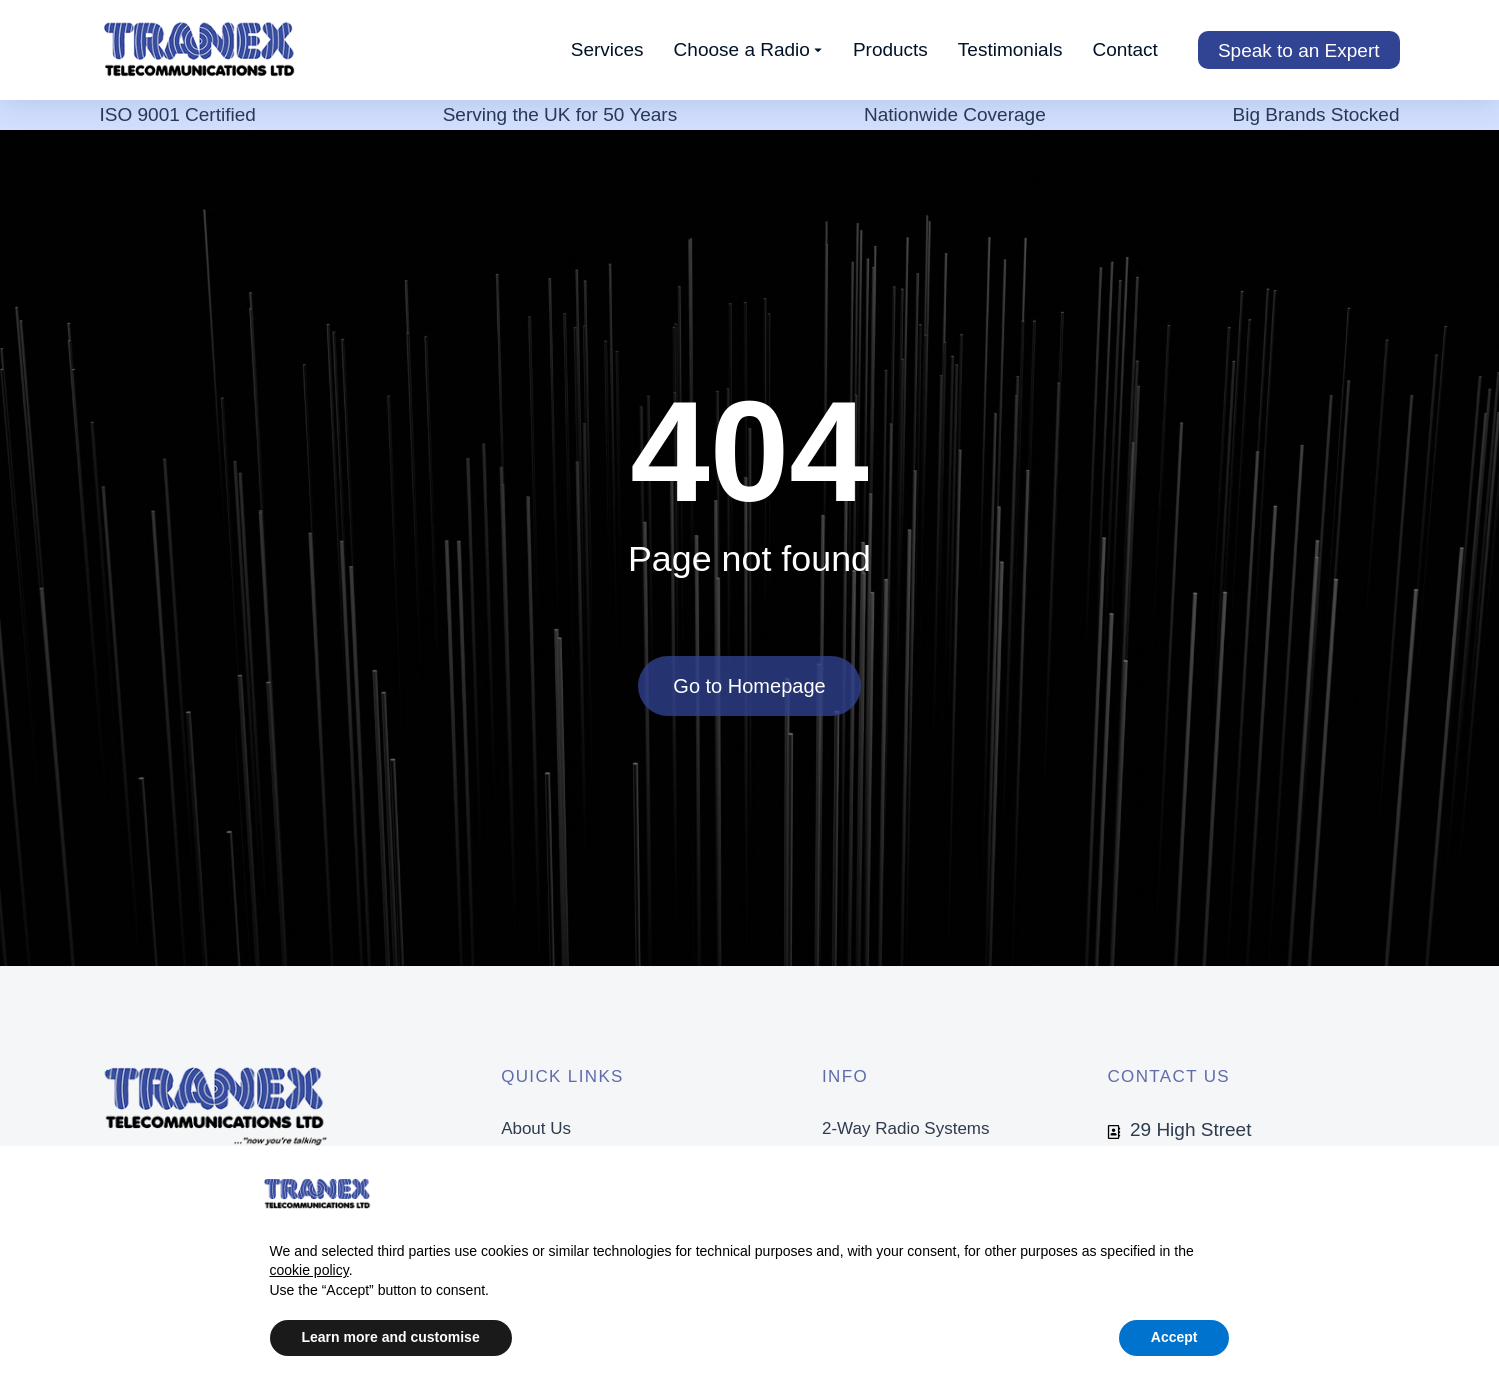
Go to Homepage (749, 687)
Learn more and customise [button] (391, 1337)
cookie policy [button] (309, 1270)
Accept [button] (1174, 1337)
